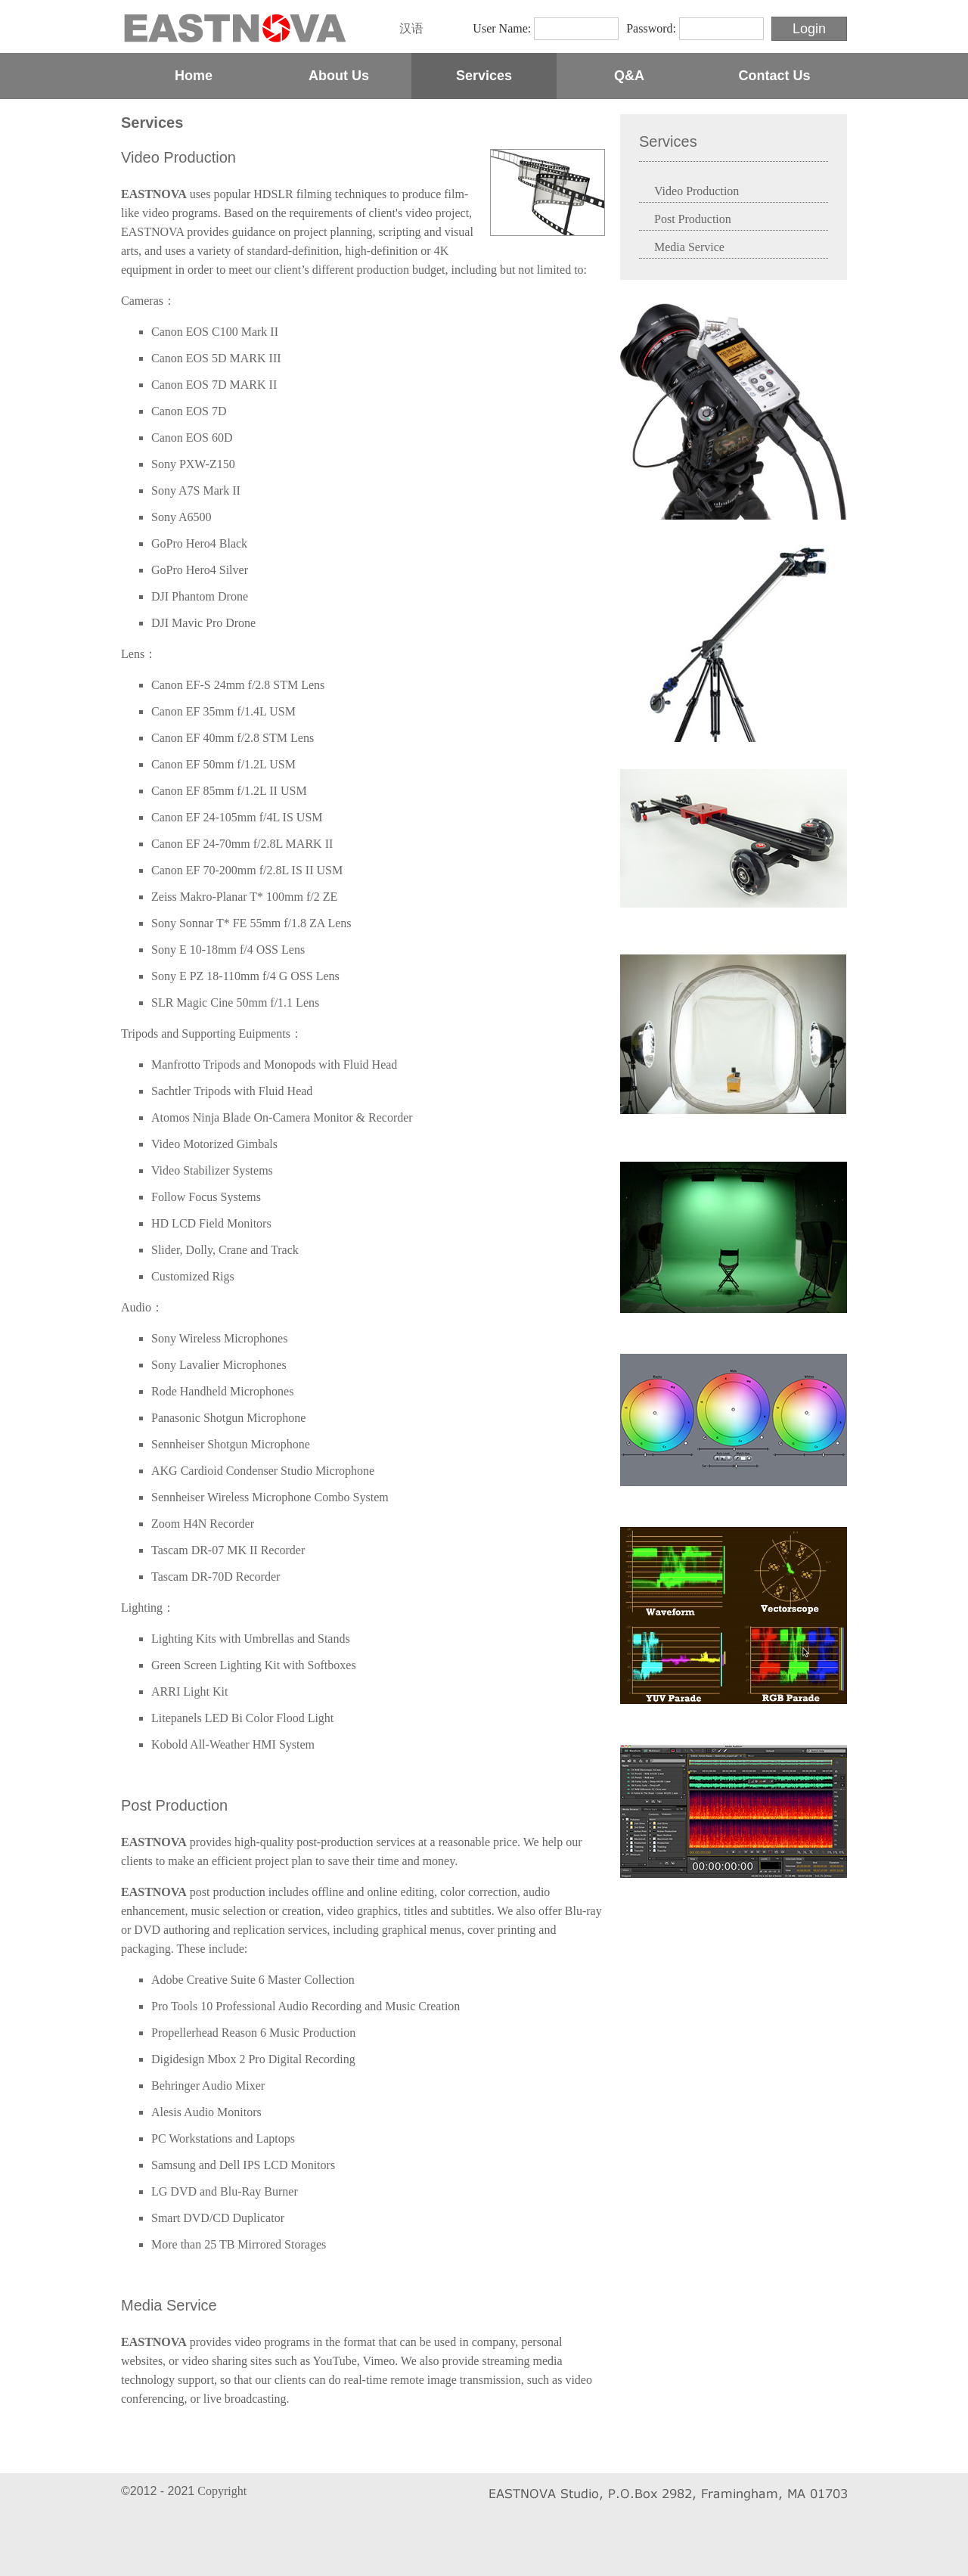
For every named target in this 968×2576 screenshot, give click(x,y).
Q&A (629, 75)
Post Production (174, 1805)
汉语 (411, 28)
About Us (339, 75)
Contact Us (774, 75)
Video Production (178, 157)
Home (194, 75)
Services (484, 75)
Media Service (169, 2305)
